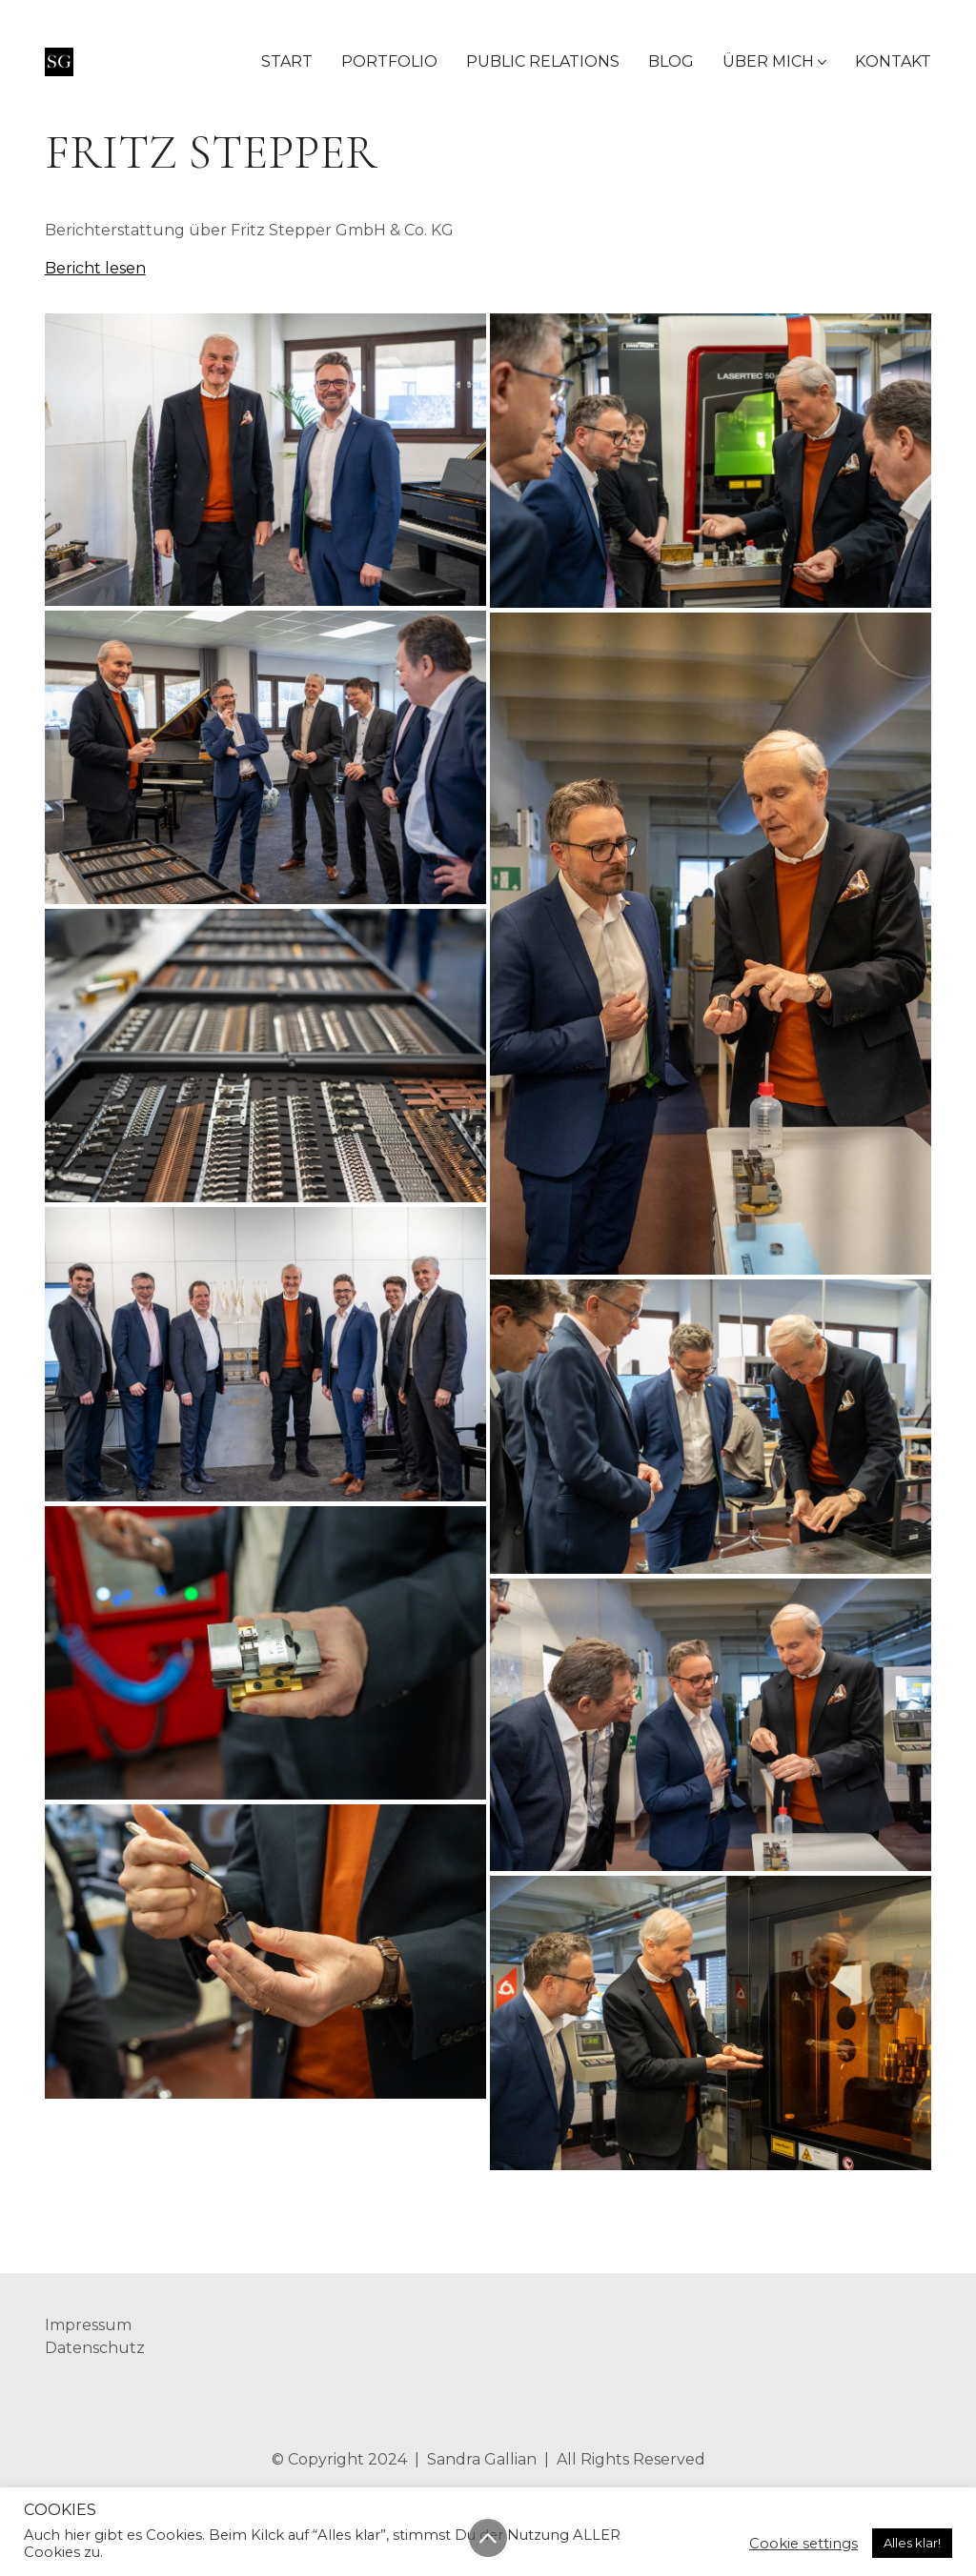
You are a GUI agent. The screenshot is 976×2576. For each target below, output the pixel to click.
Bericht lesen (95, 268)
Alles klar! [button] (912, 2542)
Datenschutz (95, 2348)
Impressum (88, 2325)
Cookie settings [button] (803, 2543)
